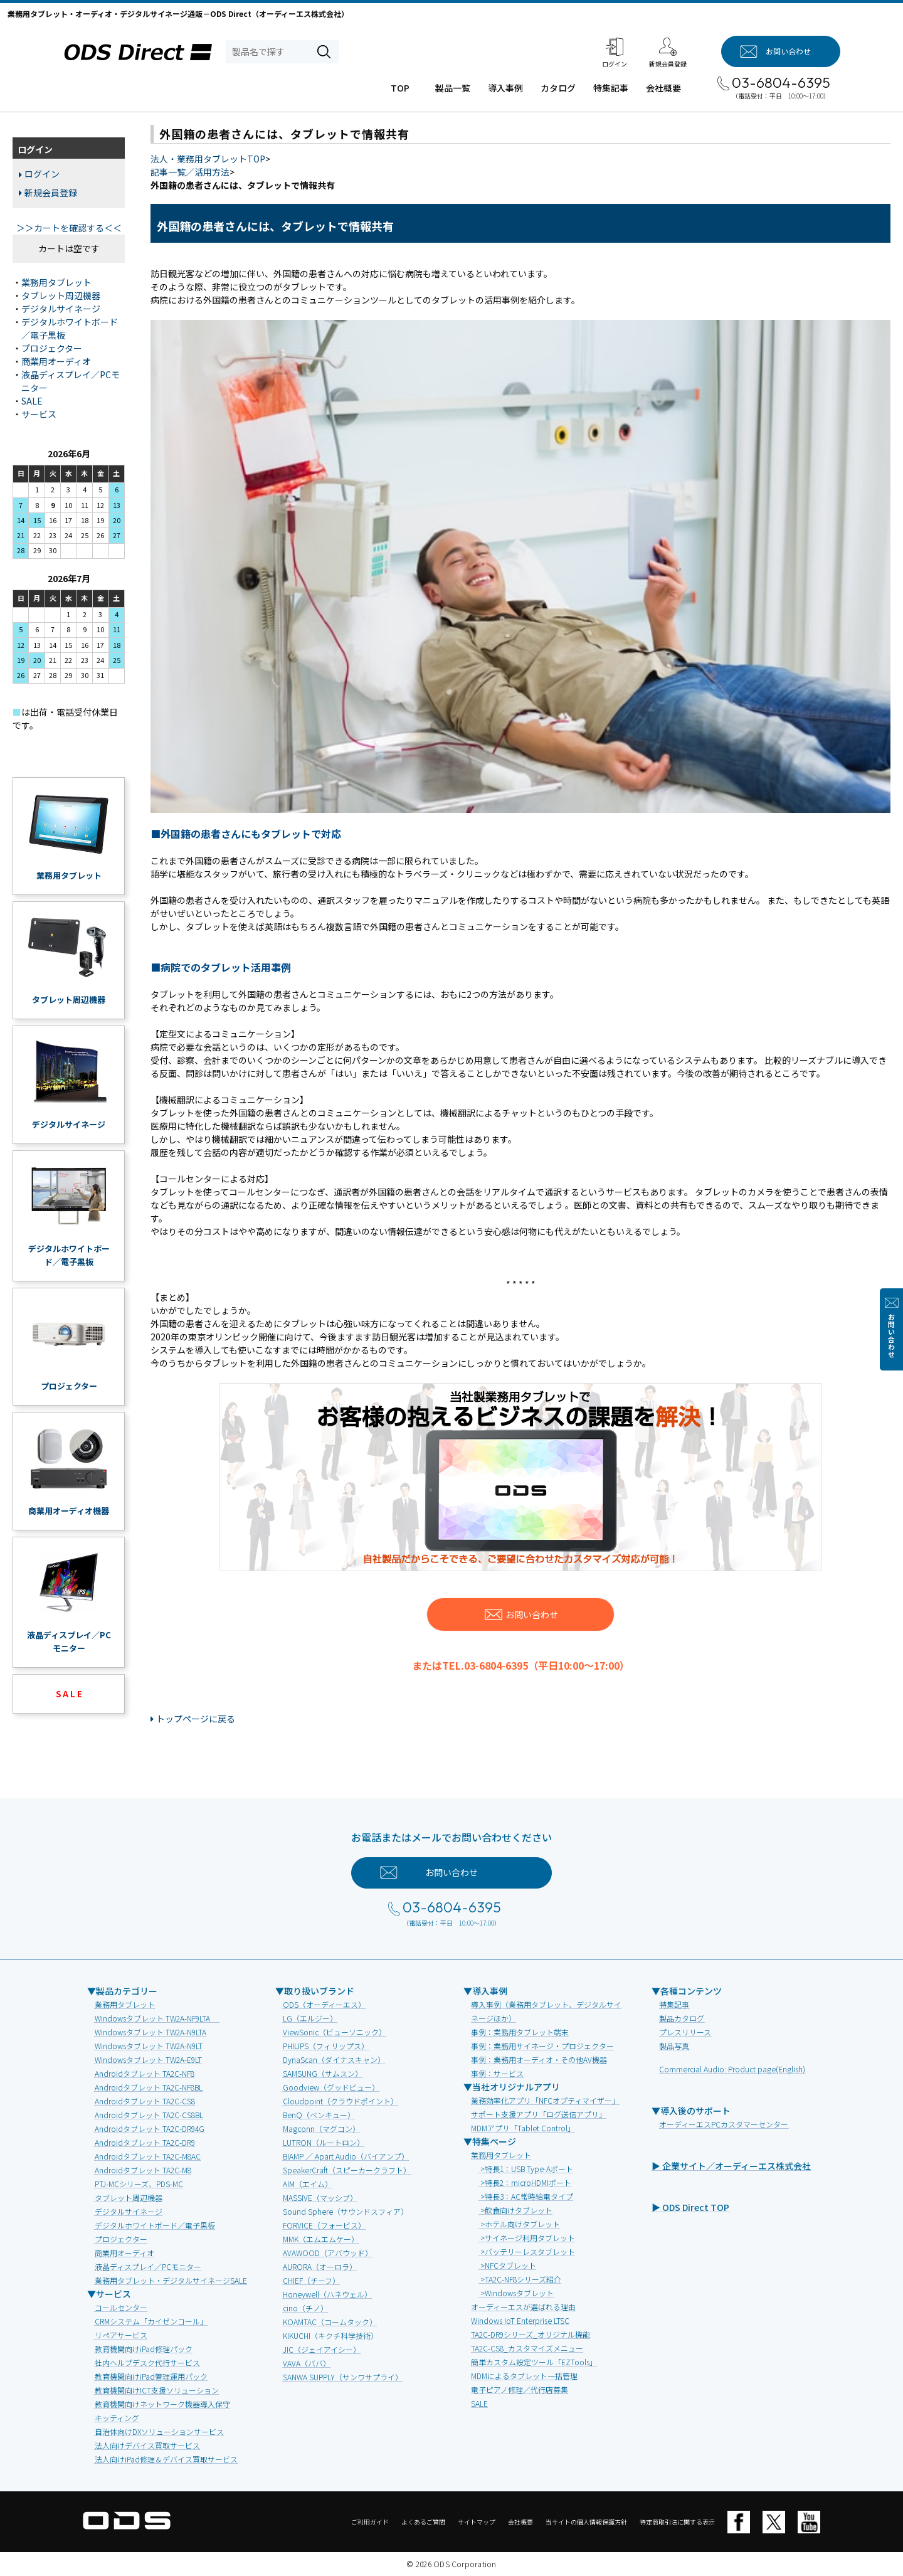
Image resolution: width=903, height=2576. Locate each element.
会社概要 (663, 88)
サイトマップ (476, 2521)
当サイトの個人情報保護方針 (586, 2521)
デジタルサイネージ (60, 308)
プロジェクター (51, 348)
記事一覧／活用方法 (190, 172)
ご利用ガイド (370, 2521)
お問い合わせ (891, 1336)
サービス (38, 414)
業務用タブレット (56, 282)
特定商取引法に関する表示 (677, 2521)
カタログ (558, 88)
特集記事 (610, 88)
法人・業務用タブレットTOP (207, 158)
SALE (32, 401)
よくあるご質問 (423, 2521)
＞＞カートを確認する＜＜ (69, 227)
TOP (400, 88)
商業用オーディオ (56, 361)
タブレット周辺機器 (60, 295)
